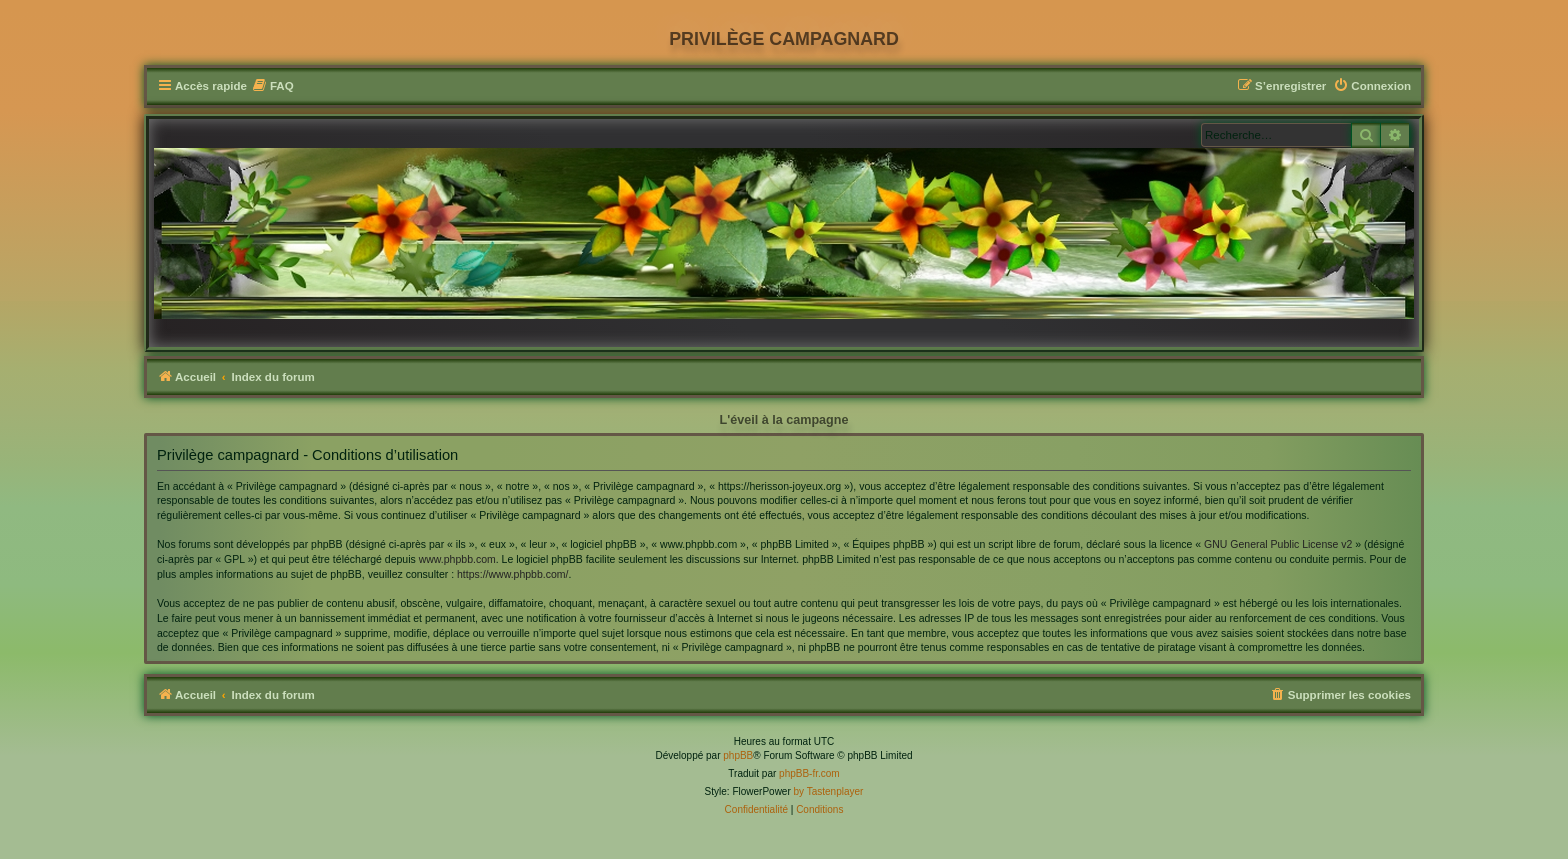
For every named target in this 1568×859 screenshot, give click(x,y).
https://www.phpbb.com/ (512, 574)
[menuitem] (273, 86)
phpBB (738, 755)
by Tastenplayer (829, 791)
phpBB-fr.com (809, 773)
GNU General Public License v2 (1278, 544)
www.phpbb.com (457, 559)
